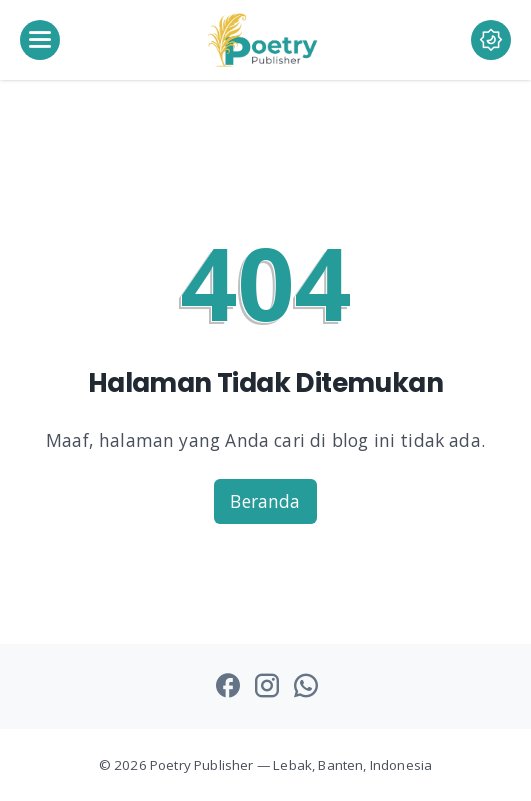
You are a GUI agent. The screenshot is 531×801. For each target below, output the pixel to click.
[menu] (40, 40)
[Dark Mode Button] (471, 40)
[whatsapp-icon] (306, 686)
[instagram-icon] (267, 686)
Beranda (265, 501)
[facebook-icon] (228, 686)
